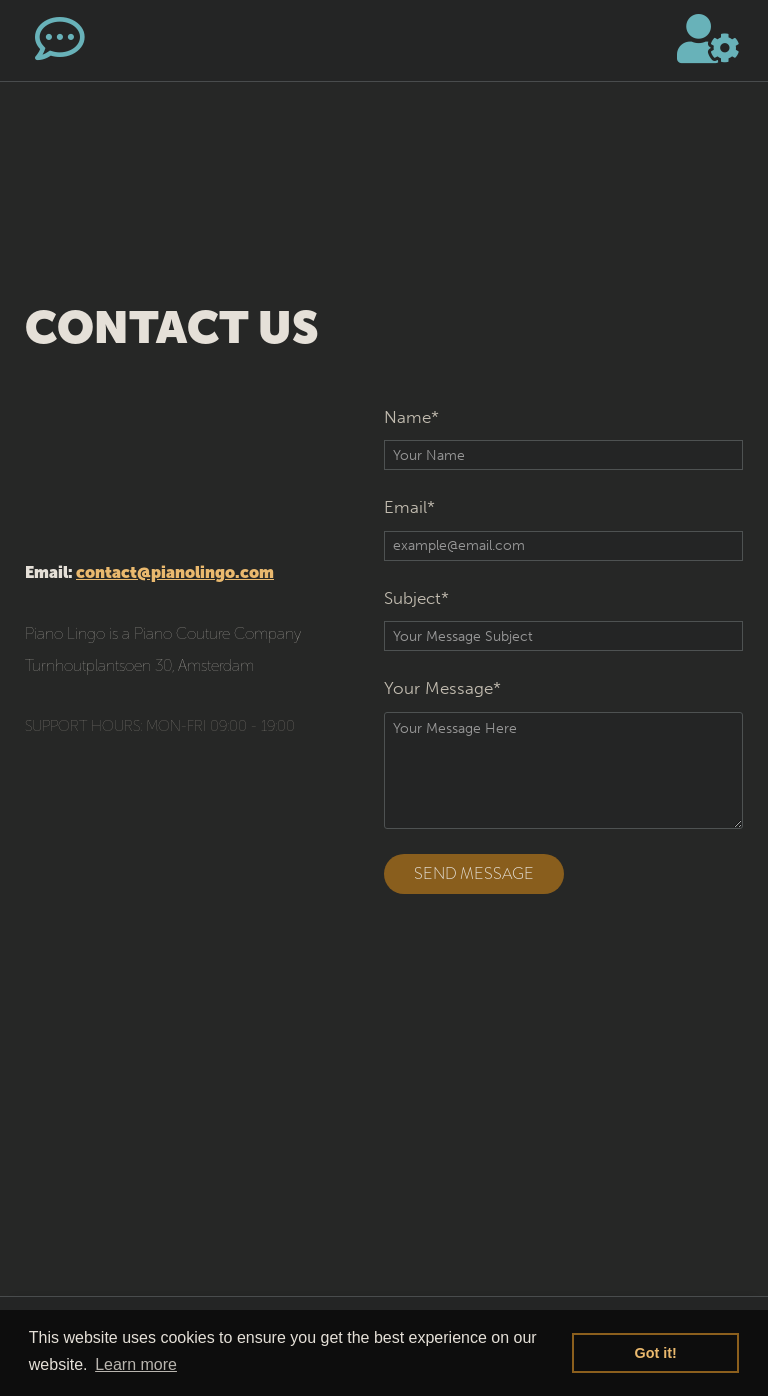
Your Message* (442, 688)
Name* (411, 417)
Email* (409, 507)
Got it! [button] (656, 1353)
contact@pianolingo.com (175, 572)
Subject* (416, 598)
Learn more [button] (136, 1364)
